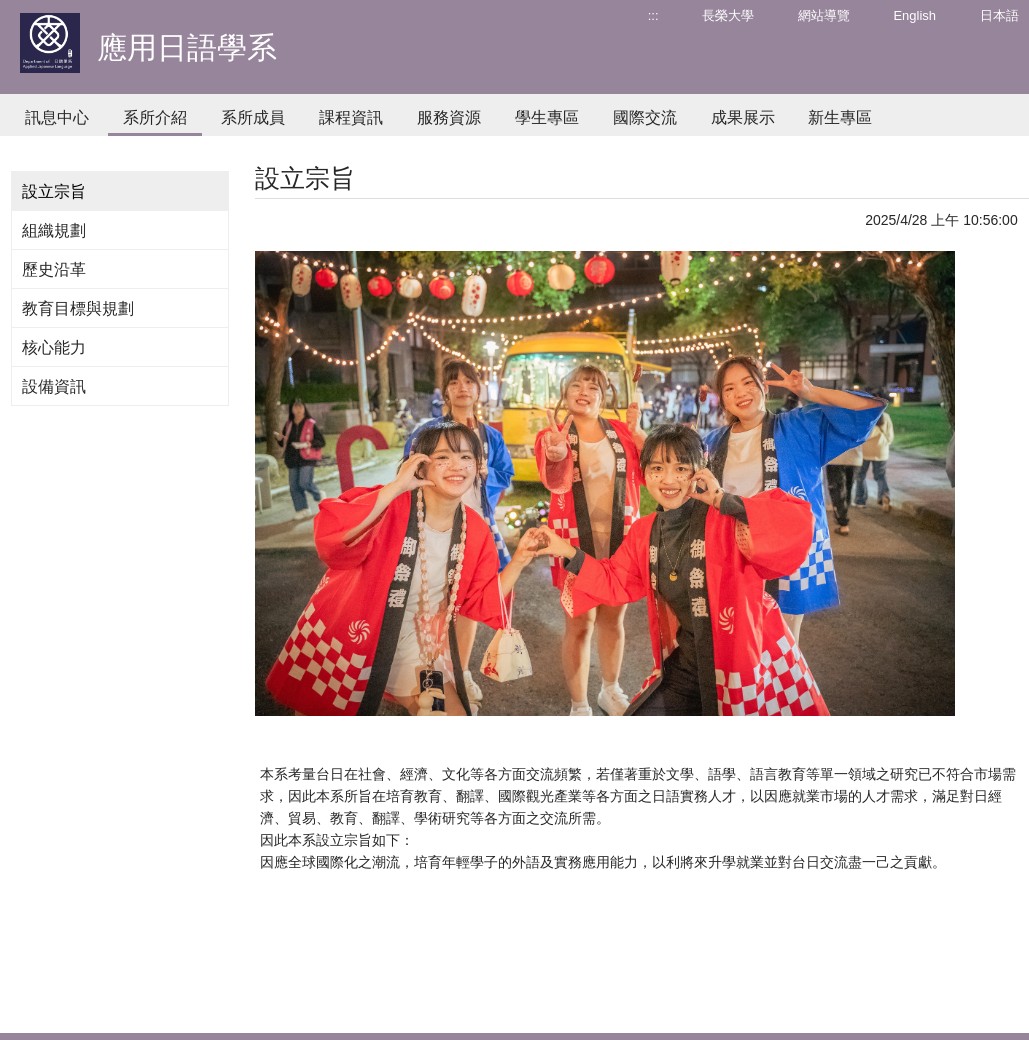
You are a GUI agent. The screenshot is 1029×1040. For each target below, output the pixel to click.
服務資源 (449, 117)
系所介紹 (155, 117)
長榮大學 (728, 15)
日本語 (999, 15)
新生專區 (840, 117)
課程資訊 (351, 117)
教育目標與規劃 (78, 308)
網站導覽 (824, 15)
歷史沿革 (54, 269)
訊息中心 (57, 117)
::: (653, 15)
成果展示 (743, 117)
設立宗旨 (54, 191)
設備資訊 (54, 386)
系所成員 (253, 117)
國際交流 (645, 117)
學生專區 (547, 117)
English (914, 15)
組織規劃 (54, 230)
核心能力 (54, 347)
